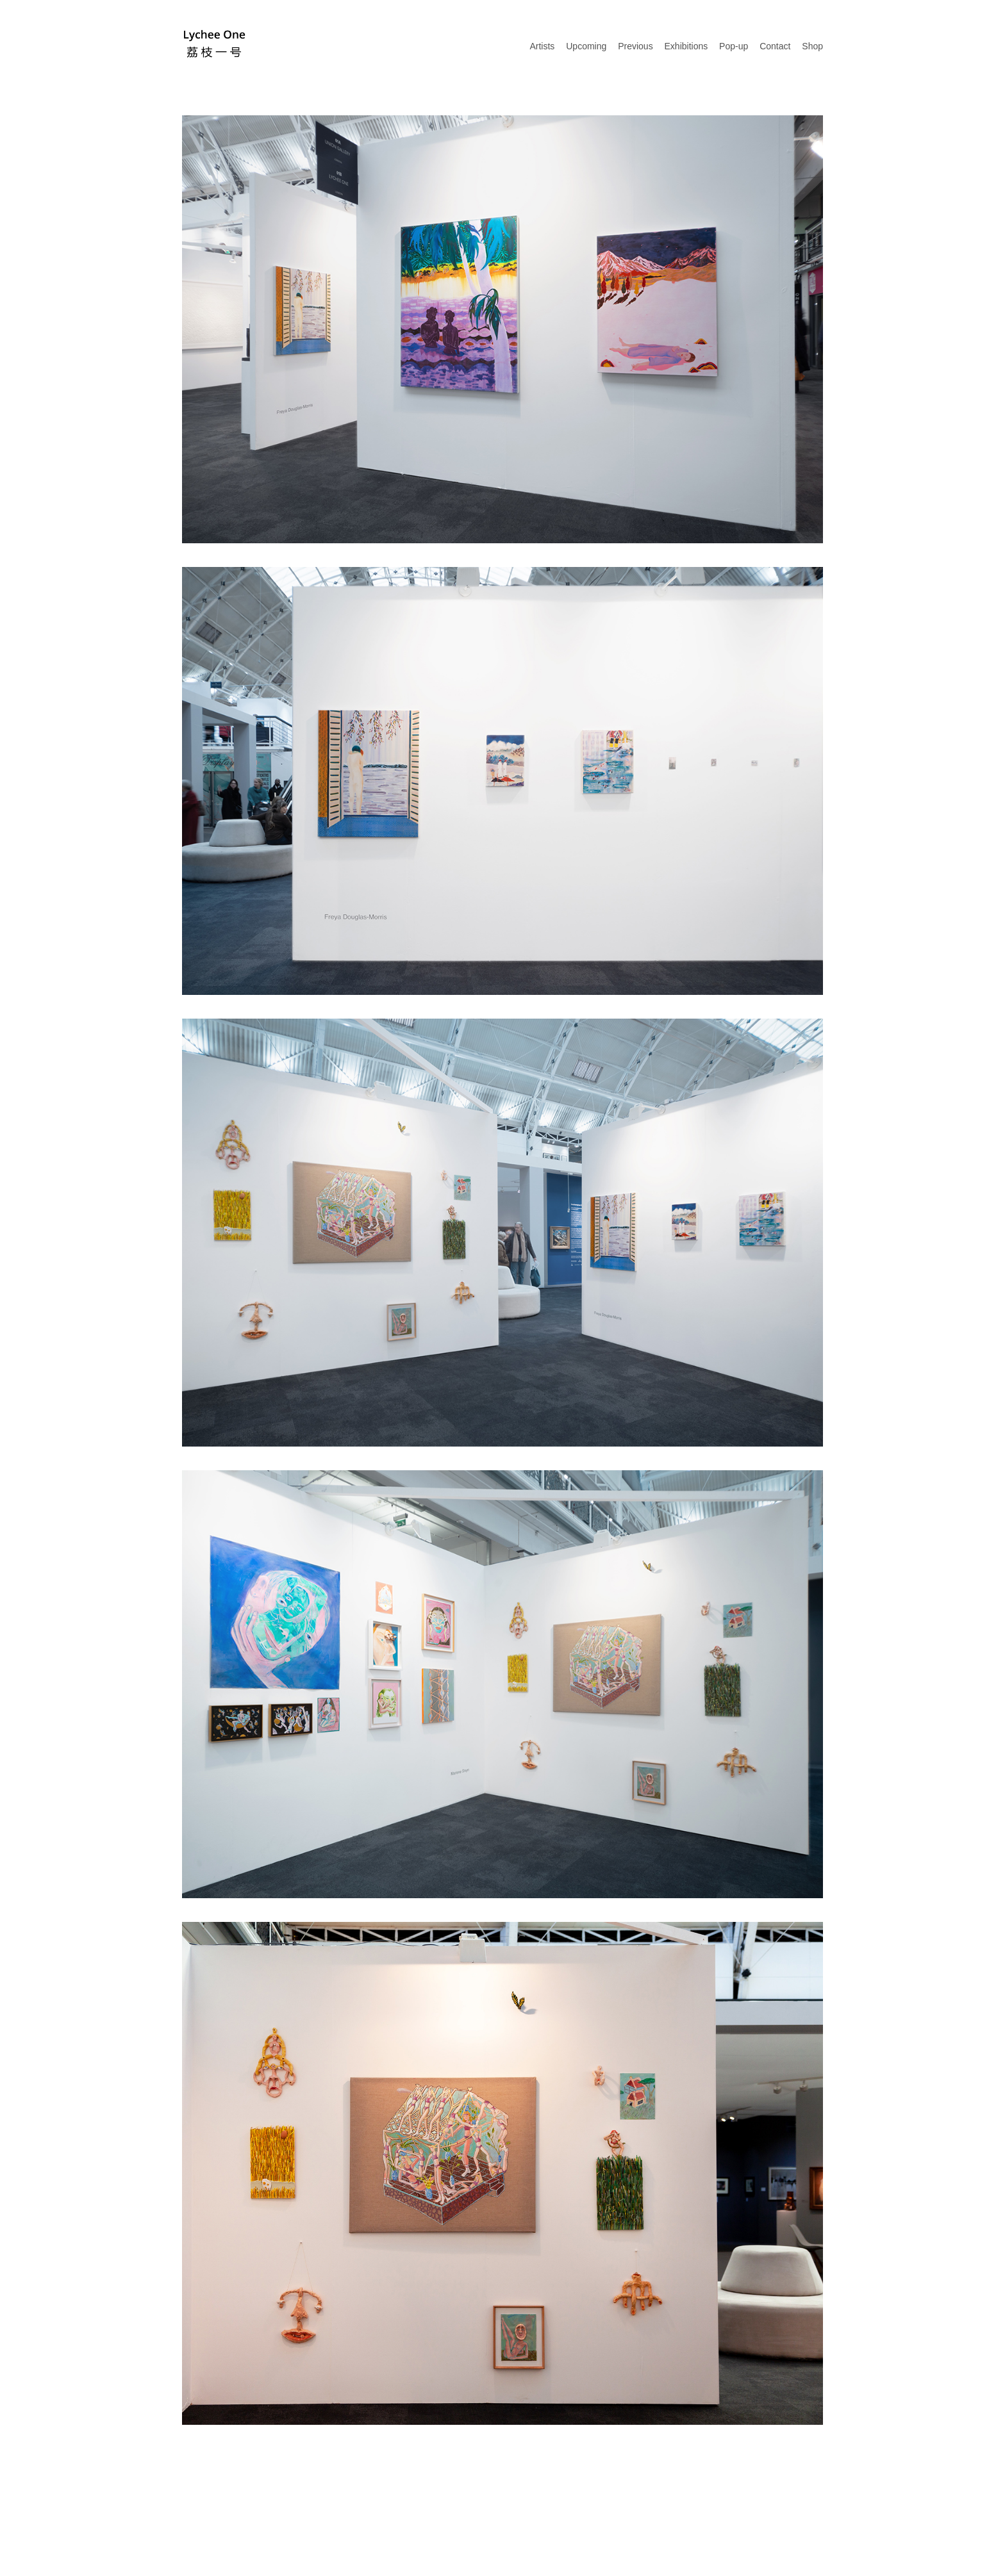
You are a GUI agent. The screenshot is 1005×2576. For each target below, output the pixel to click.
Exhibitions (686, 46)
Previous (635, 46)
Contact (775, 46)
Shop (812, 46)
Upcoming (586, 46)
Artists (541, 46)
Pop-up (733, 46)
